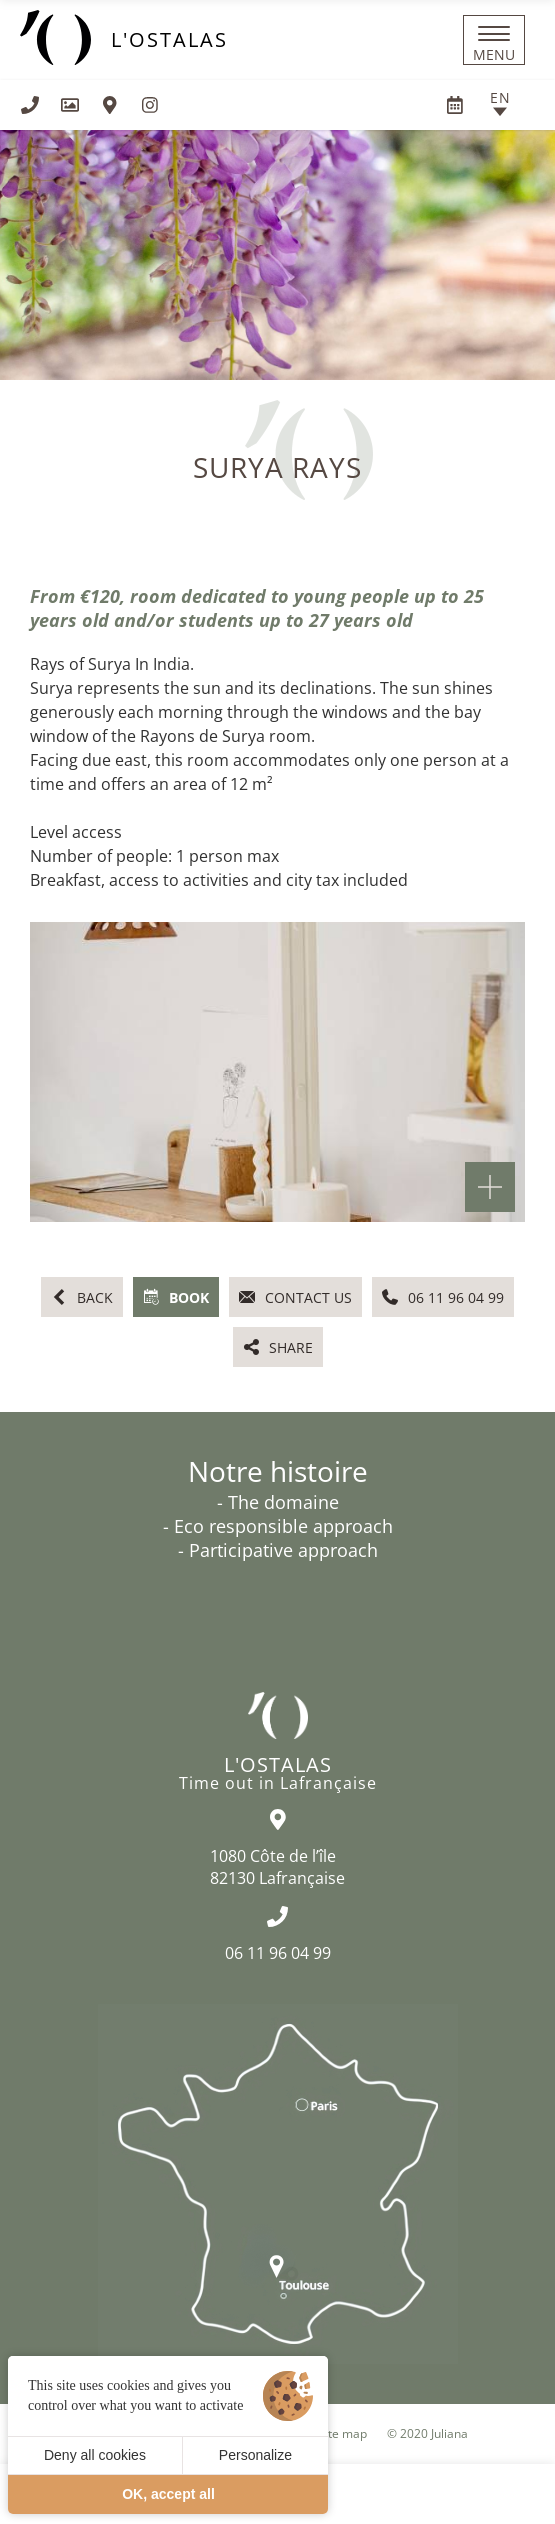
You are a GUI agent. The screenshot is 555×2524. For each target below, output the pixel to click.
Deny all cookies (95, 2455)
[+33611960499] (30, 105)
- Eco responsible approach (278, 1526)
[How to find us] (110, 105)
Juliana (449, 2433)
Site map (342, 2433)
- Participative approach (278, 1550)
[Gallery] (70, 105)
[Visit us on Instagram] (150, 105)
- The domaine (278, 1502)
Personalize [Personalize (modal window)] (255, 2455)
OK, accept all (168, 2494)
